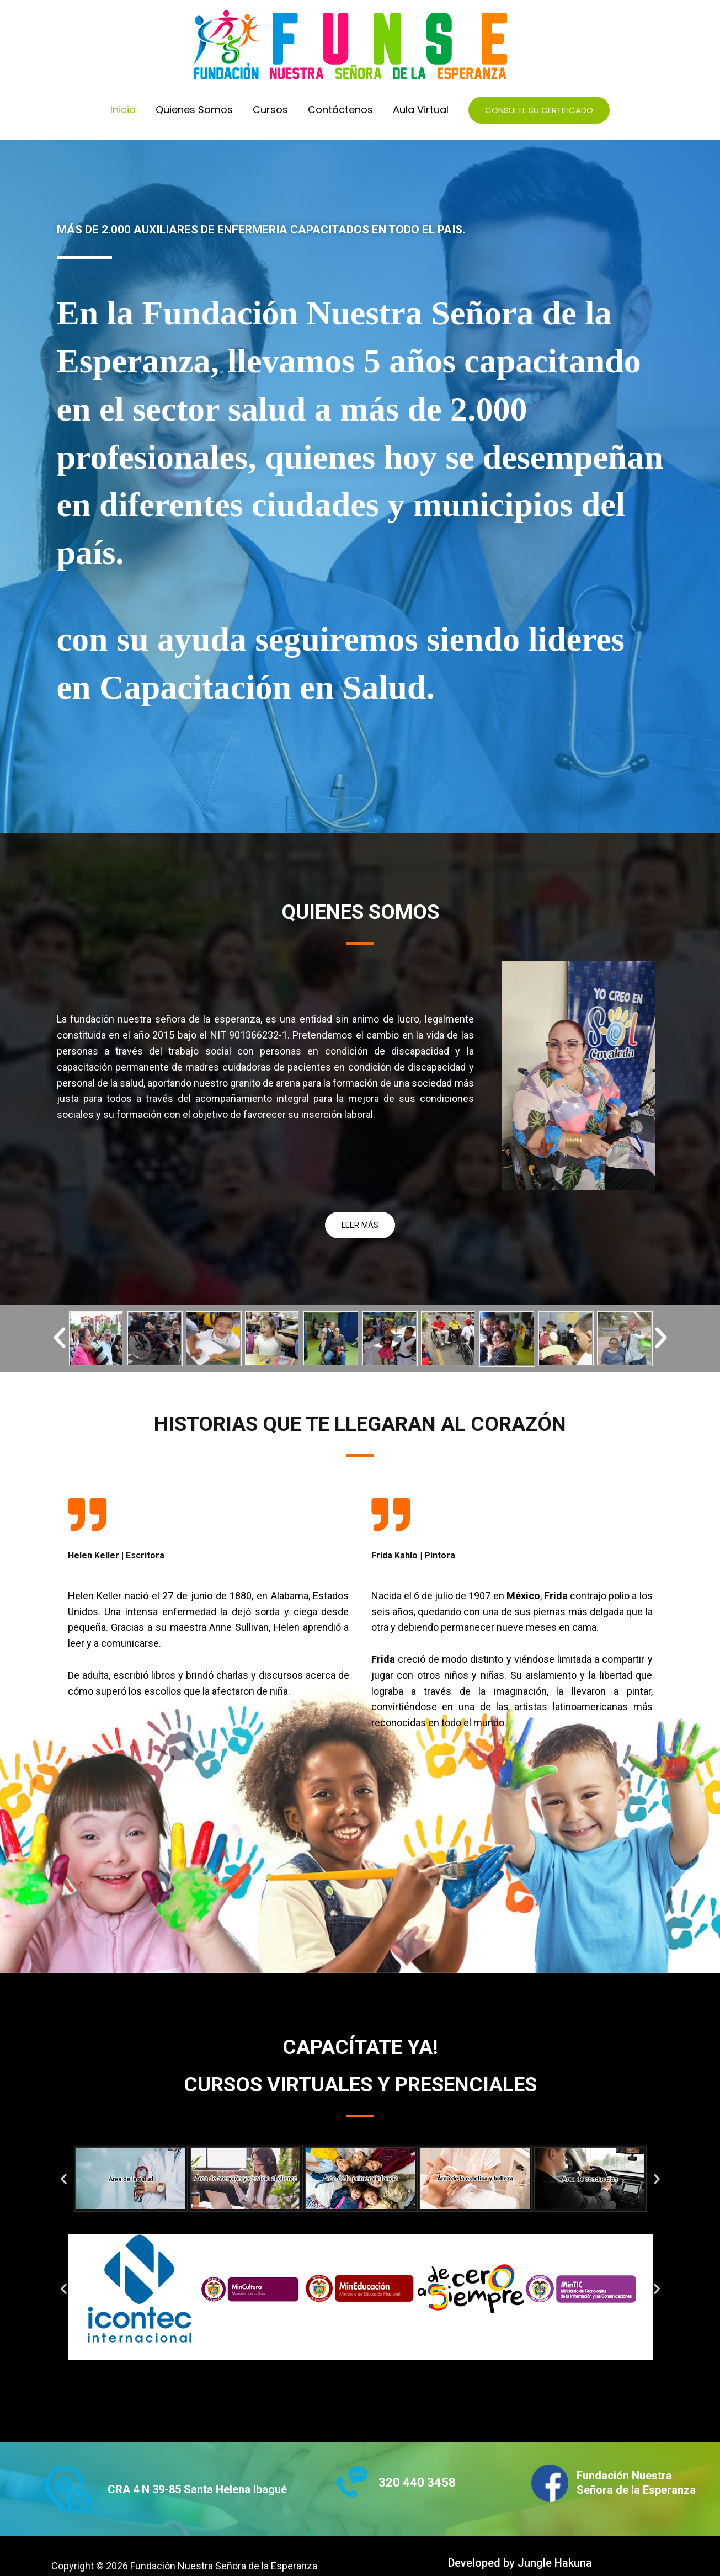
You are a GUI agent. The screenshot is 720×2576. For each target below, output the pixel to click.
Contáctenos (340, 109)
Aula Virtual (421, 109)
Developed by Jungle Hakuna (520, 2563)
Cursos (270, 109)
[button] (539, 110)
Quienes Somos (194, 109)
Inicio (123, 109)
